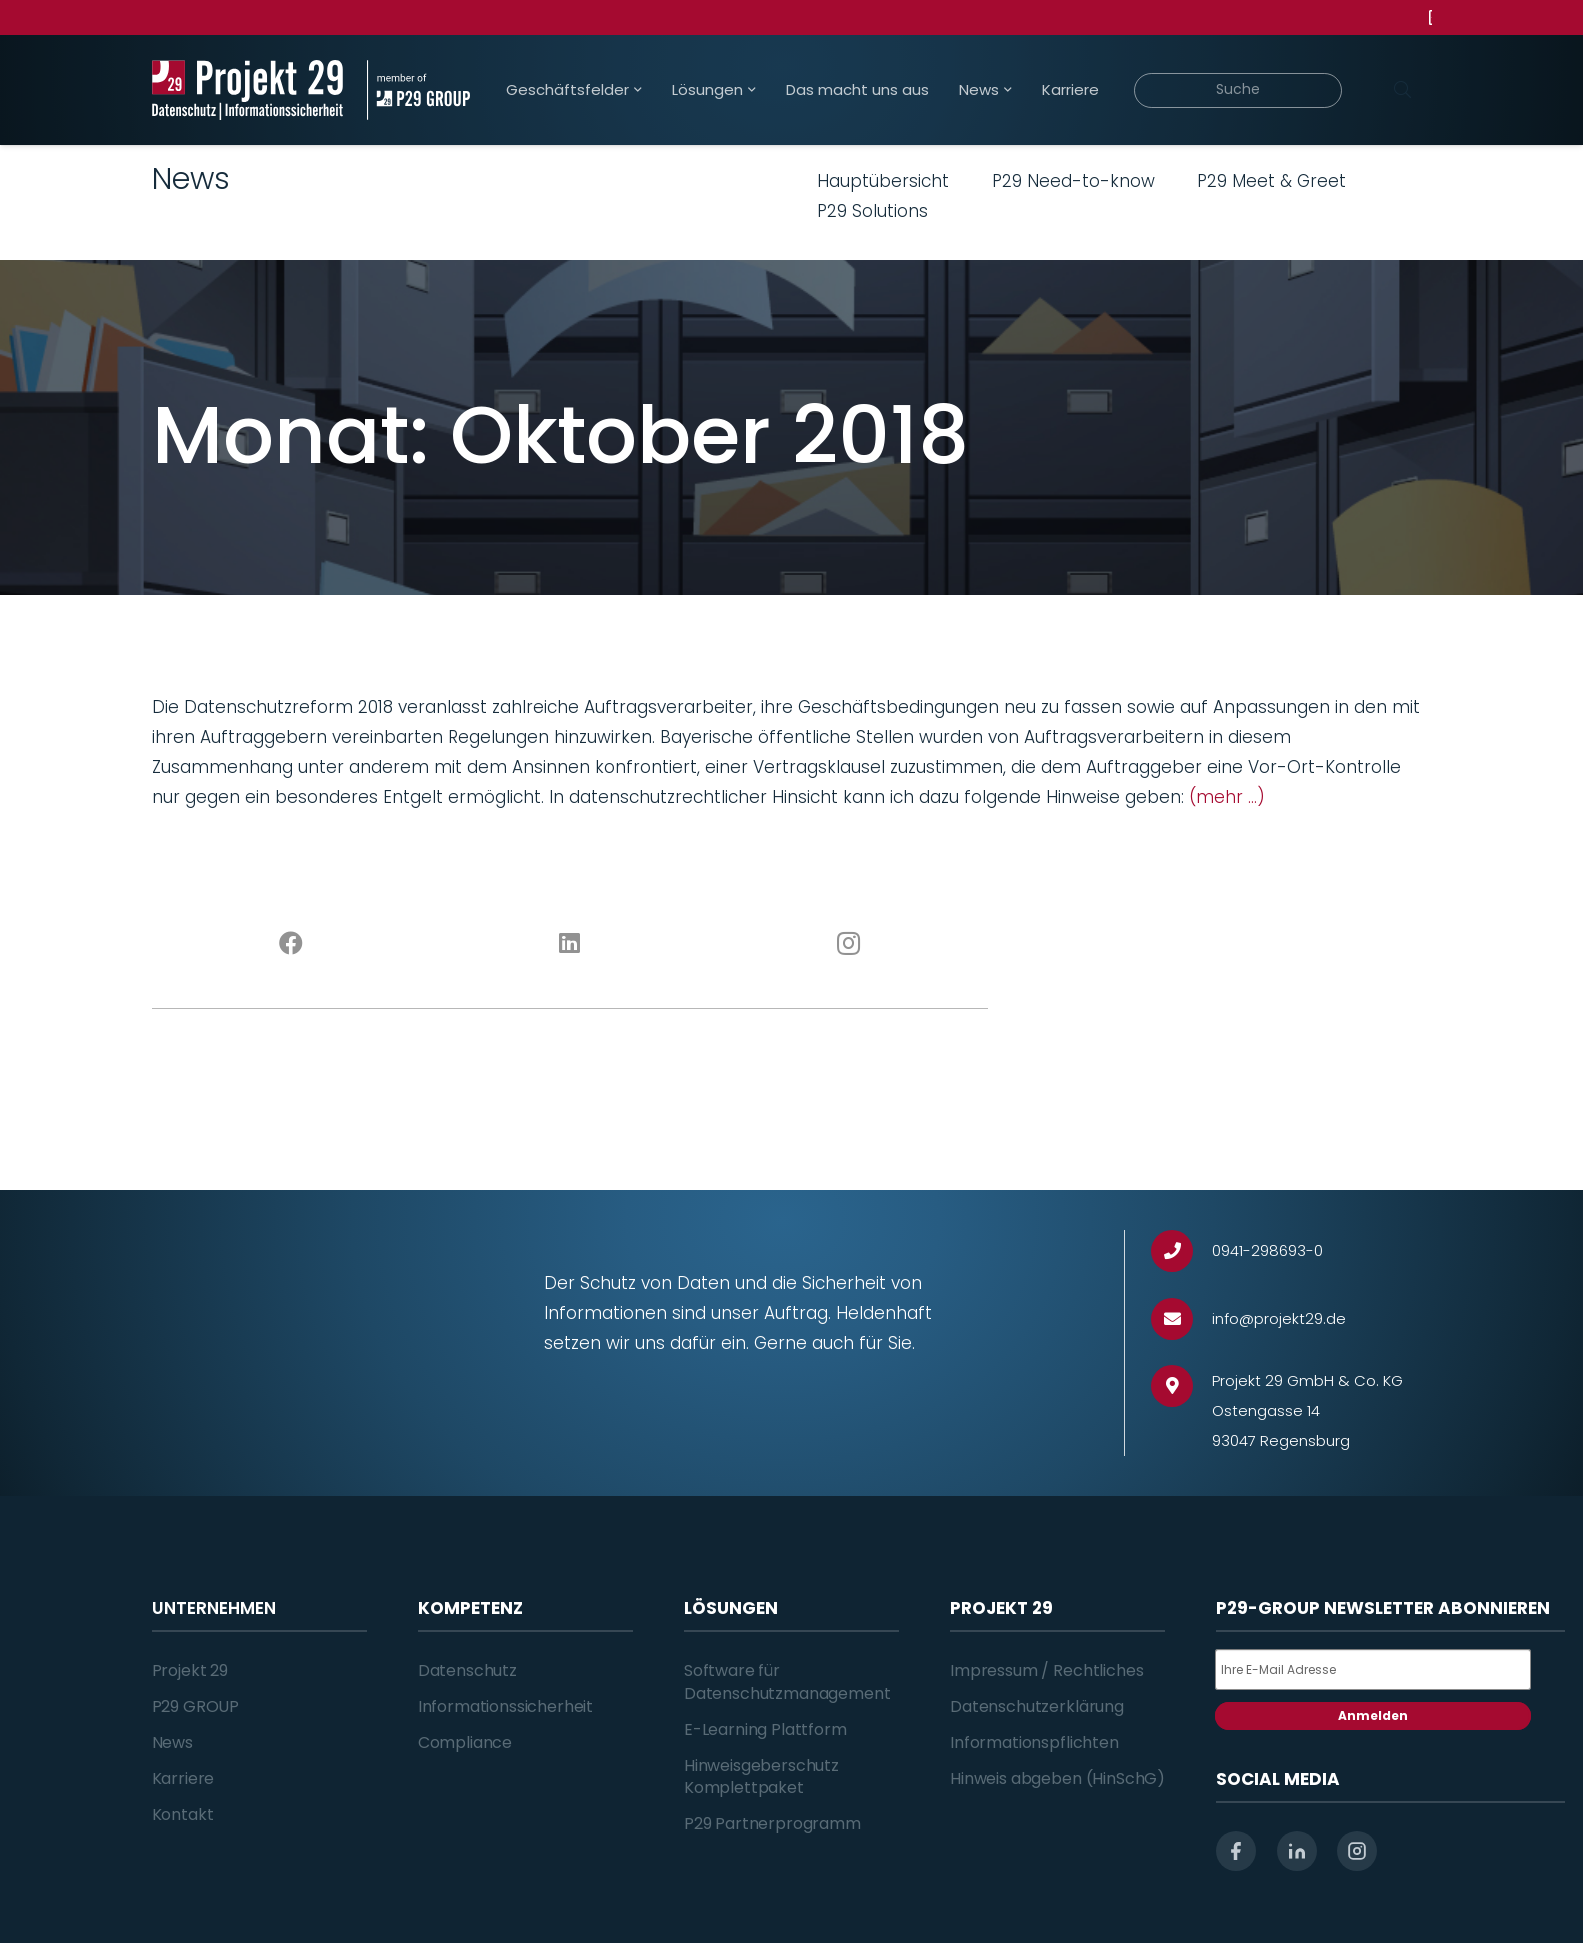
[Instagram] (848, 944)
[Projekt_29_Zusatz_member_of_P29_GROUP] (418, 90)
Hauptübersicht (883, 181)
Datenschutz (467, 1670)
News (172, 1742)
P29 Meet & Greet (1271, 181)
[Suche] (1238, 90)
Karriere (183, 1778)
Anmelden (1373, 1715)
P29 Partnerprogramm (772, 1823)
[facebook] (1236, 1851)
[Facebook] (291, 944)
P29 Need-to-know (1073, 181)
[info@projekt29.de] (1181, 1319)
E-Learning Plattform (765, 1729)
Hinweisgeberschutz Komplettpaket (761, 1776)
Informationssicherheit (505, 1706)
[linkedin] (1297, 1851)
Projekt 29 (190, 1670)
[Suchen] (1403, 90)
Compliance (465, 1742)
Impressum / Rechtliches (1046, 1670)
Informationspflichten (1034, 1742)
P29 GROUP (196, 1706)
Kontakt (183, 1814)
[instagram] (1357, 1851)
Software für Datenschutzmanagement (787, 1681)
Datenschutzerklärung (1037, 1706)
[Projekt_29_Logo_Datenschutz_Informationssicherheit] (248, 90)
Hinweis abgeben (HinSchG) (1057, 1778)
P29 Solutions (872, 211)
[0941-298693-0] (1181, 1251)
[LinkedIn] (569, 944)
